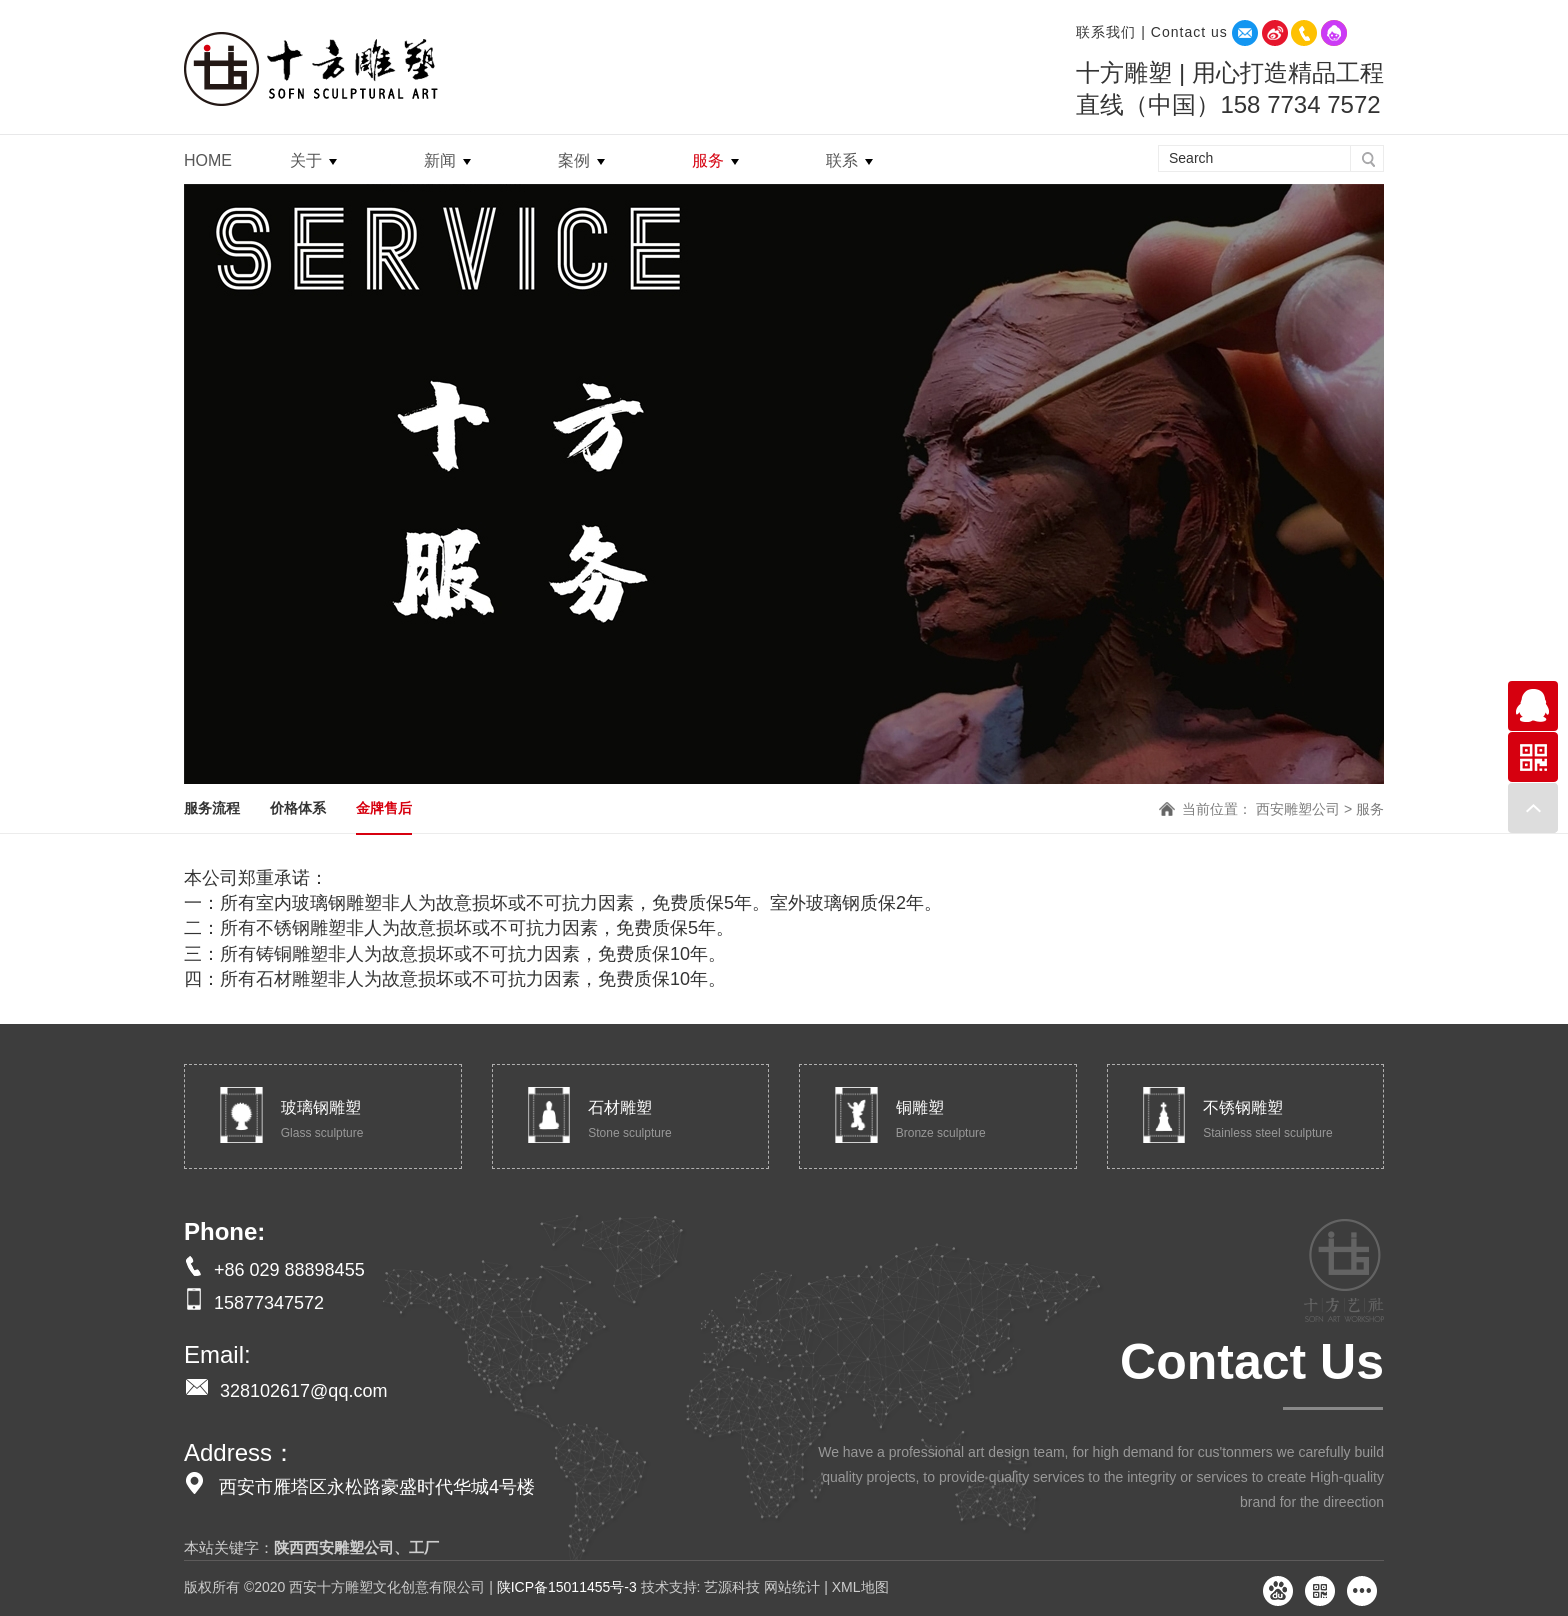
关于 (306, 160)
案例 (574, 160)
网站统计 (792, 1587)
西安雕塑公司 (1298, 809)
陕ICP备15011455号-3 (567, 1587)
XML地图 (860, 1587)
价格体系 (298, 808)
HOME (208, 160)
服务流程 (212, 808)
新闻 (440, 160)
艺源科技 (731, 1587)
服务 (708, 160)
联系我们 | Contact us (1151, 32)
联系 (842, 160)
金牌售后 (384, 808)
